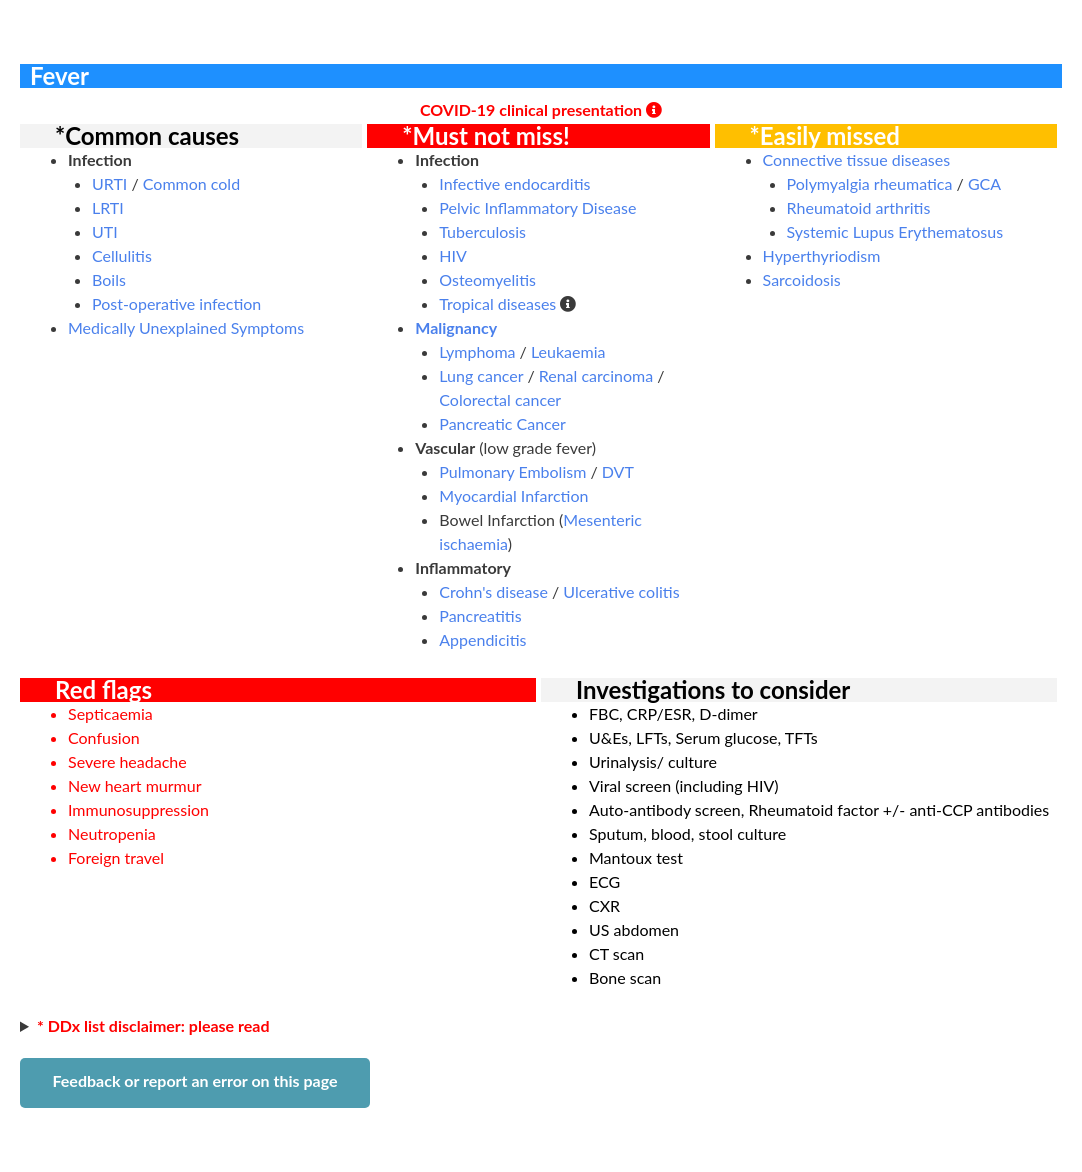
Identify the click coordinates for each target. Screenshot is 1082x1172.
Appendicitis (482, 639)
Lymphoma (477, 351)
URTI (109, 183)
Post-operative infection (176, 303)
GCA (984, 183)
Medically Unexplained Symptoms (186, 327)
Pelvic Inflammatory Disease (537, 207)
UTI (105, 231)
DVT (618, 471)
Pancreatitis (480, 615)
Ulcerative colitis (621, 591)
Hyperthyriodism (822, 255)
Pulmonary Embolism (512, 471)
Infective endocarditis (514, 183)
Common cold (191, 183)
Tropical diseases (497, 303)
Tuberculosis (482, 231)
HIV (453, 255)
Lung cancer (481, 375)
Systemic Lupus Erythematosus (895, 231)
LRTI (108, 207)
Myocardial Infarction (513, 495)
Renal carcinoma (596, 375)
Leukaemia (568, 351)
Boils (109, 279)
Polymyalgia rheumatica (870, 183)
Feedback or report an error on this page (194, 1080)
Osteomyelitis (487, 279)
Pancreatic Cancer (502, 423)
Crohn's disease (493, 591)
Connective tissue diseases (857, 159)
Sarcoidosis (802, 279)
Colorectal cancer (500, 399)
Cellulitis (122, 255)
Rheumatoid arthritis (859, 207)
